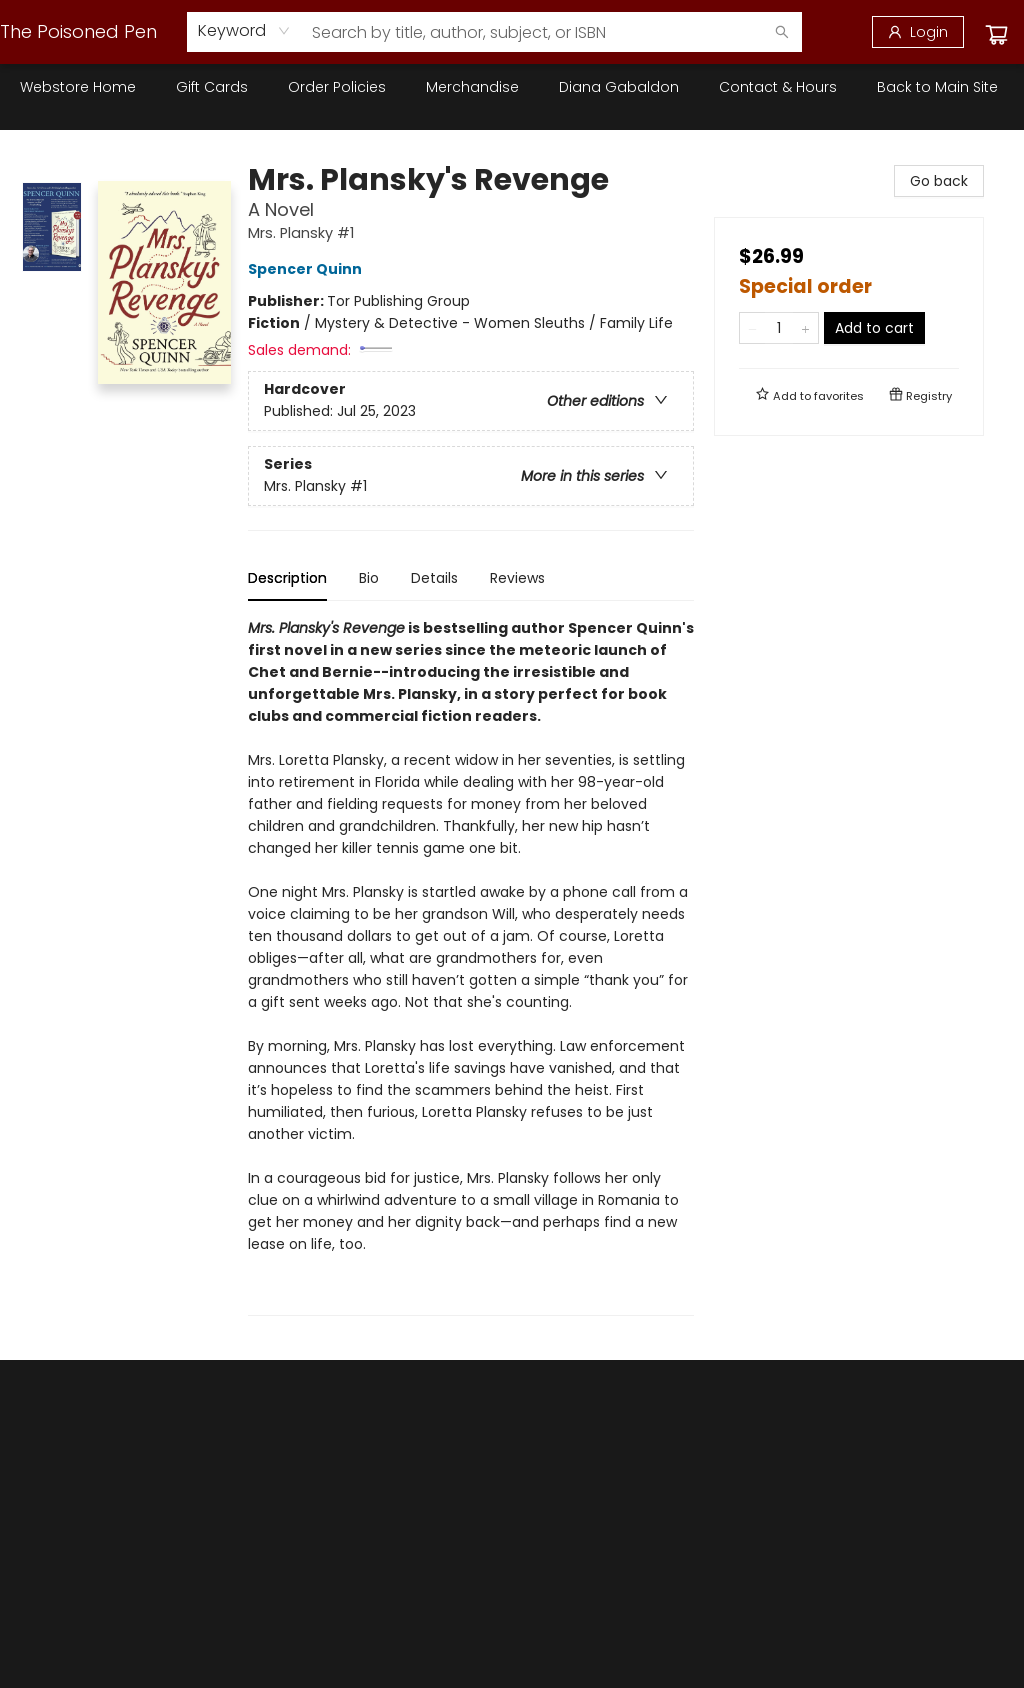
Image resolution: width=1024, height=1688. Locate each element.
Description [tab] (287, 578)
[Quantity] (779, 328)
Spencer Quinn (308, 269)
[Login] (918, 32)
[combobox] (244, 31)
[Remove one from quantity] (752, 328)
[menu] (512, 87)
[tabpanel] (471, 966)
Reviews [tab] (517, 578)
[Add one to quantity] (805, 328)
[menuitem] (78, 87)
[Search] (782, 32)
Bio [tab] (369, 578)
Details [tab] (434, 578)
